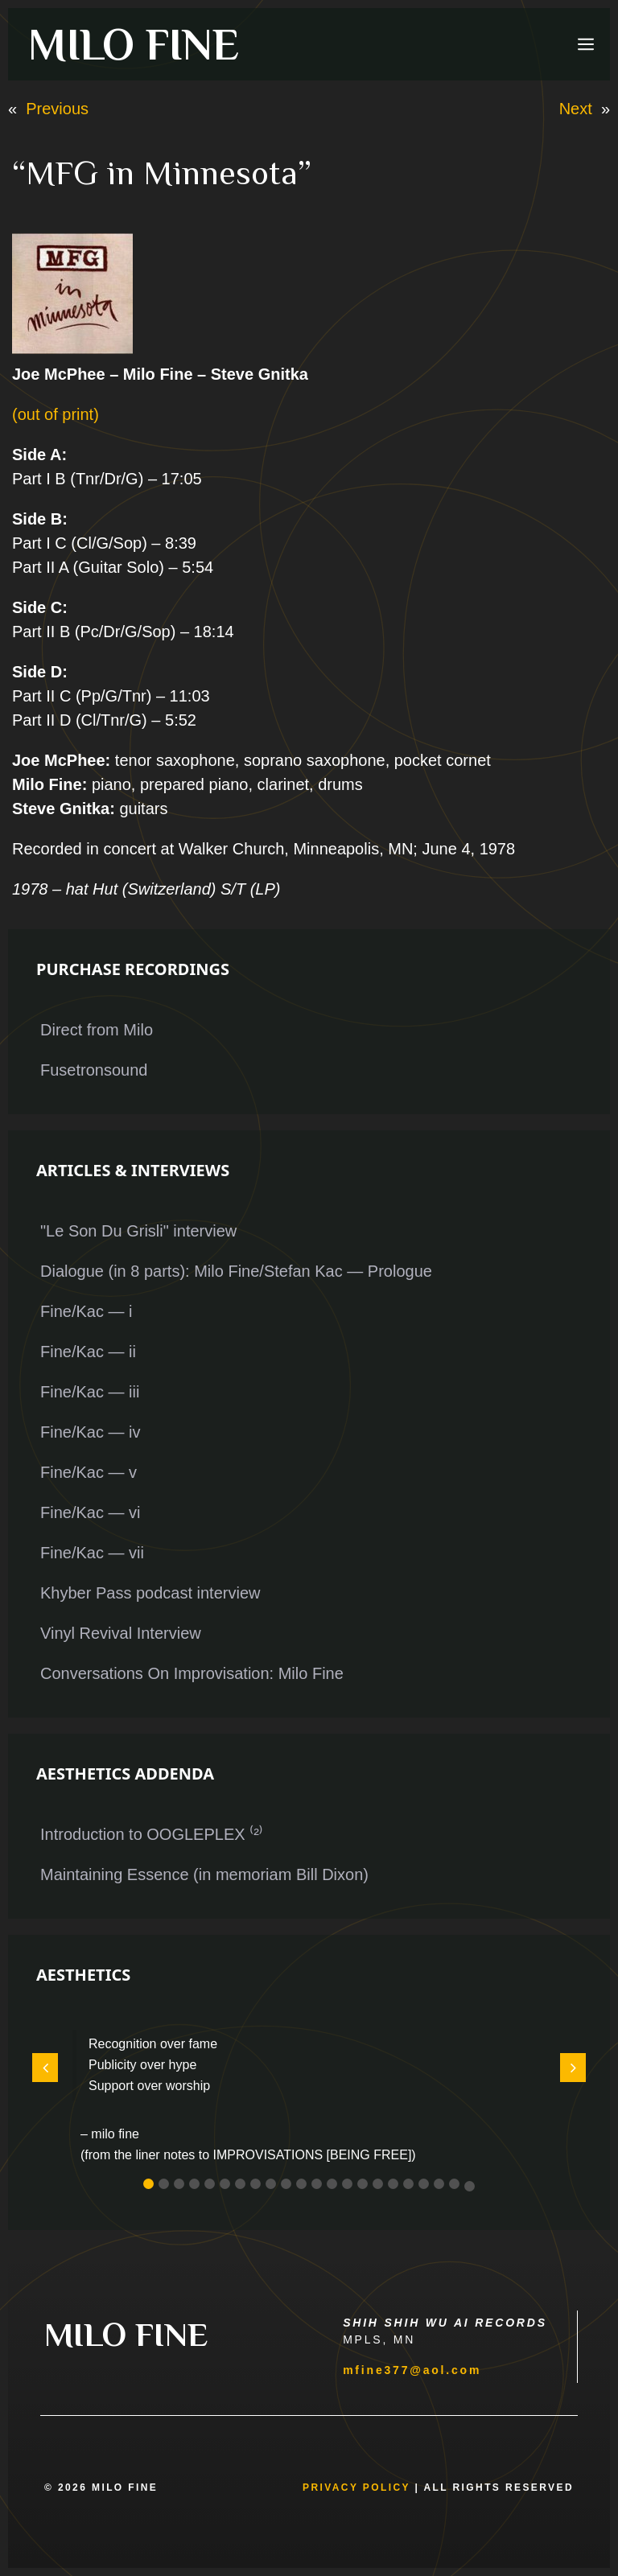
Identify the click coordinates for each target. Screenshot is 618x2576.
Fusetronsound (93, 1070)
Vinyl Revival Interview (120, 1633)
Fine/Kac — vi (90, 1512)
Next (575, 108)
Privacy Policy (356, 2487)
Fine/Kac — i (86, 1311)
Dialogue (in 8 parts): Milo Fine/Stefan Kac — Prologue (236, 1271)
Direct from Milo (96, 1030)
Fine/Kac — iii (89, 1392)
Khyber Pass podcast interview (150, 1593)
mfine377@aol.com (412, 2370)
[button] (148, 2184)
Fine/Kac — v (88, 1472)
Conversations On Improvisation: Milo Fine (192, 1673)
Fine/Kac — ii (88, 1351)
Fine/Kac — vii (92, 1553)
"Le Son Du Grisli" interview (138, 1231)
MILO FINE (133, 44)
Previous (57, 108)
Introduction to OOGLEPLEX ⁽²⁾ (151, 1834)
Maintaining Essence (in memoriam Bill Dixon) (204, 1874)
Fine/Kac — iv (90, 1432)
